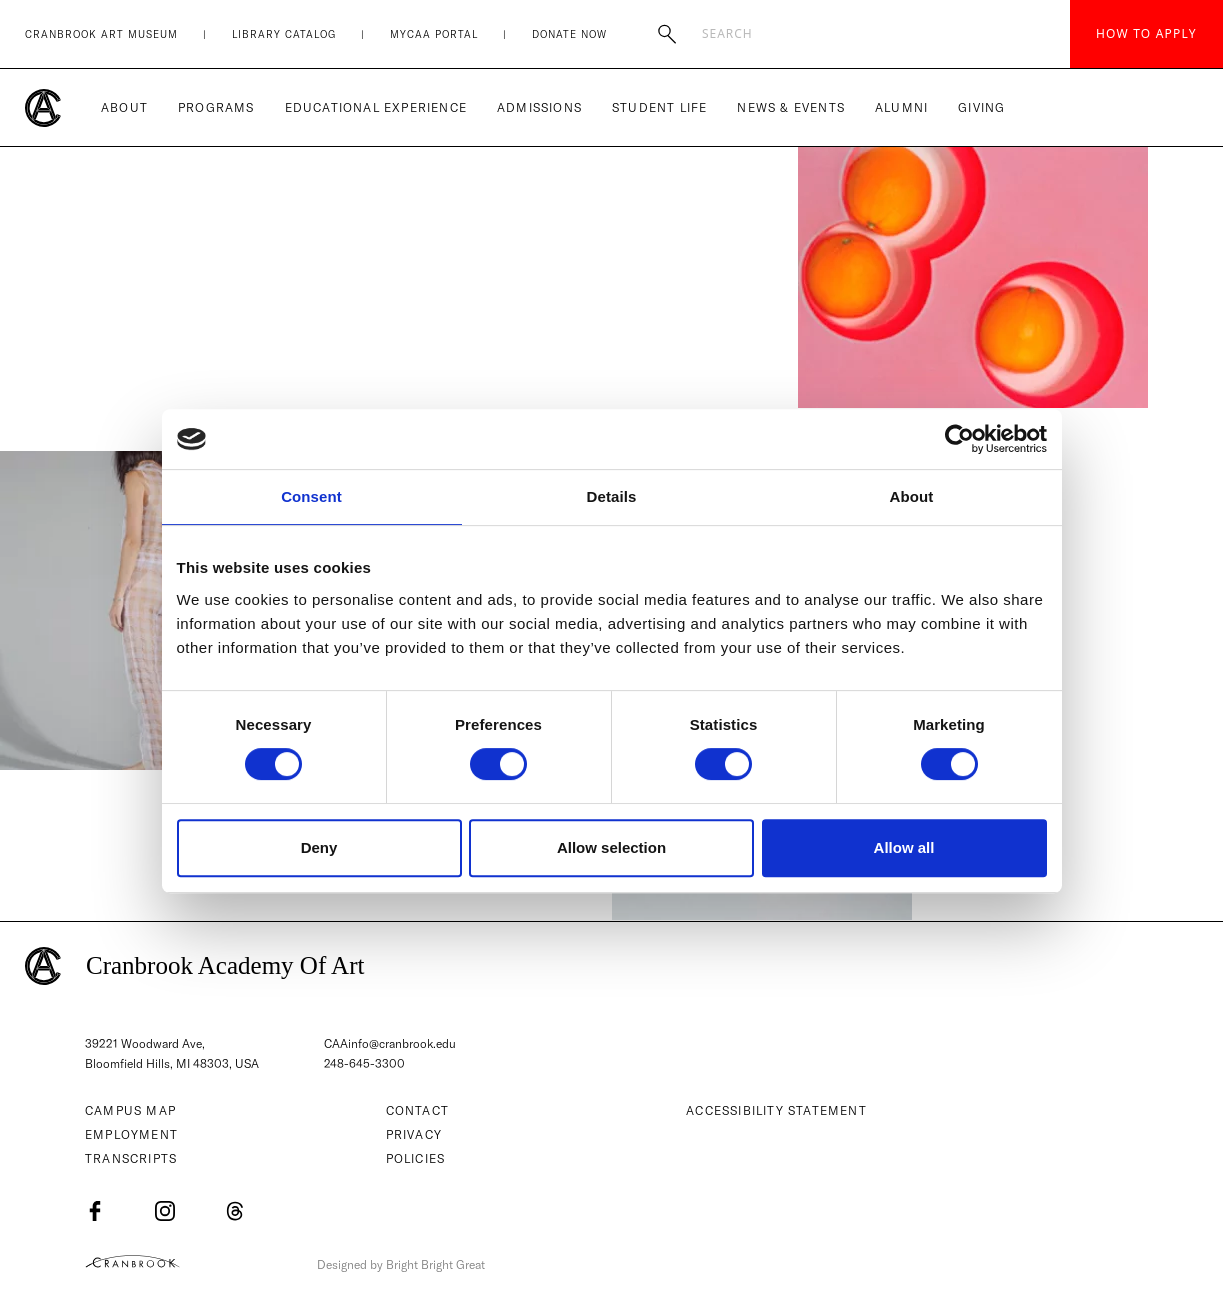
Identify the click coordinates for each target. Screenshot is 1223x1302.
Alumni (901, 107)
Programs (216, 107)
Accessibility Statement (776, 1111)
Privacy (414, 1135)
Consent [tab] (311, 496)
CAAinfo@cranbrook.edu (390, 1043)
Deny (319, 847)
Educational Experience (376, 107)
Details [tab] (612, 496)
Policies (416, 1159)
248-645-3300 (365, 1064)
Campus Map (130, 1111)
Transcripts (131, 1159)
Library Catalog (284, 34)
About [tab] (912, 496)
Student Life (659, 107)
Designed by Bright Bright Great (407, 1264)
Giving (981, 107)
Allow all (904, 847)
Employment (131, 1135)
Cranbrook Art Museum (101, 34)
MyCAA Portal (434, 34)
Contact (417, 1111)
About (124, 107)
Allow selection (611, 847)
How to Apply (1146, 33)
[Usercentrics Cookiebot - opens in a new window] (959, 439)
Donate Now (569, 34)
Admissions (539, 107)
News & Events (791, 107)
